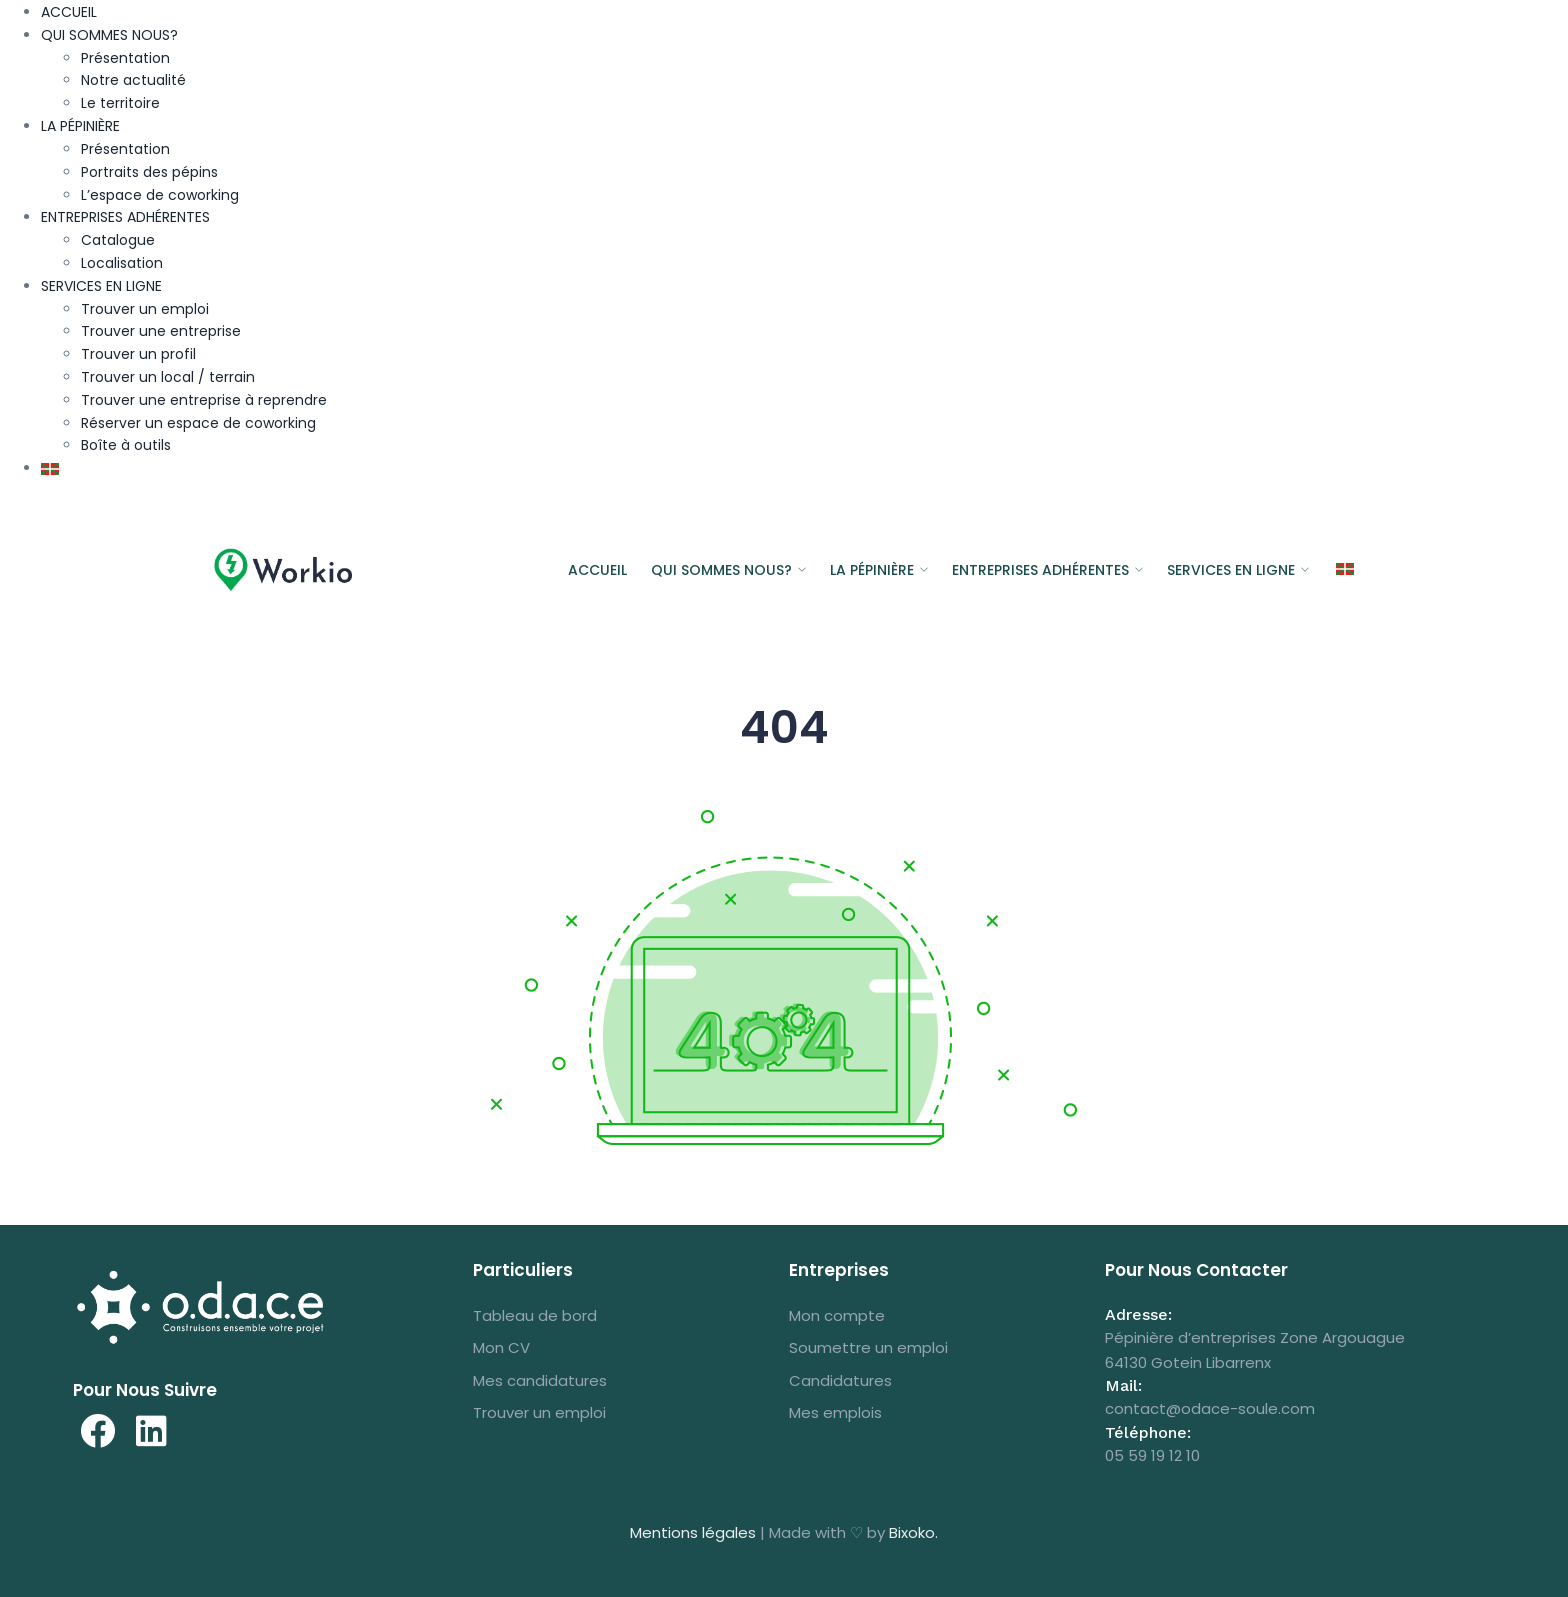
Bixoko (912, 1532)
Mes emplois (835, 1412)
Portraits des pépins (149, 172)
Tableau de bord (535, 1315)
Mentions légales (693, 1532)
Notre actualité (133, 80)
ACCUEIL (69, 12)
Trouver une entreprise (161, 331)
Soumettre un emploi (868, 1347)
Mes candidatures (540, 1380)
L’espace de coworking (160, 195)
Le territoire (120, 103)
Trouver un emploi (145, 309)
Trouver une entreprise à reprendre (204, 400)
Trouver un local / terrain (168, 377)
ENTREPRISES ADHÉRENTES (125, 217)
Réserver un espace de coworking (198, 423)
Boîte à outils (126, 445)
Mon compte (837, 1315)
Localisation (122, 263)
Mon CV (501, 1347)
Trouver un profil (138, 354)
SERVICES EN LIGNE (101, 286)
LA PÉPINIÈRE (80, 126)
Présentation (125, 58)
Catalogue (118, 240)
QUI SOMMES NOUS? (109, 35)
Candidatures (840, 1380)
